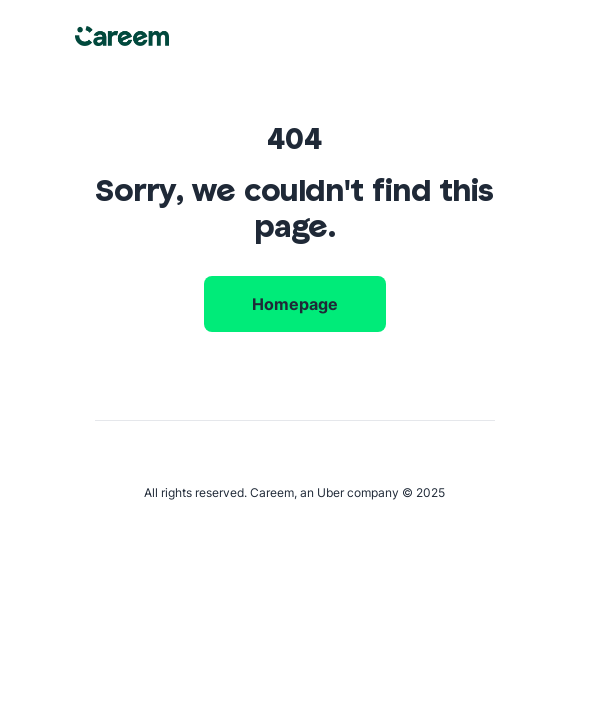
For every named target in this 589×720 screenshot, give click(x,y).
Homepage (295, 304)
